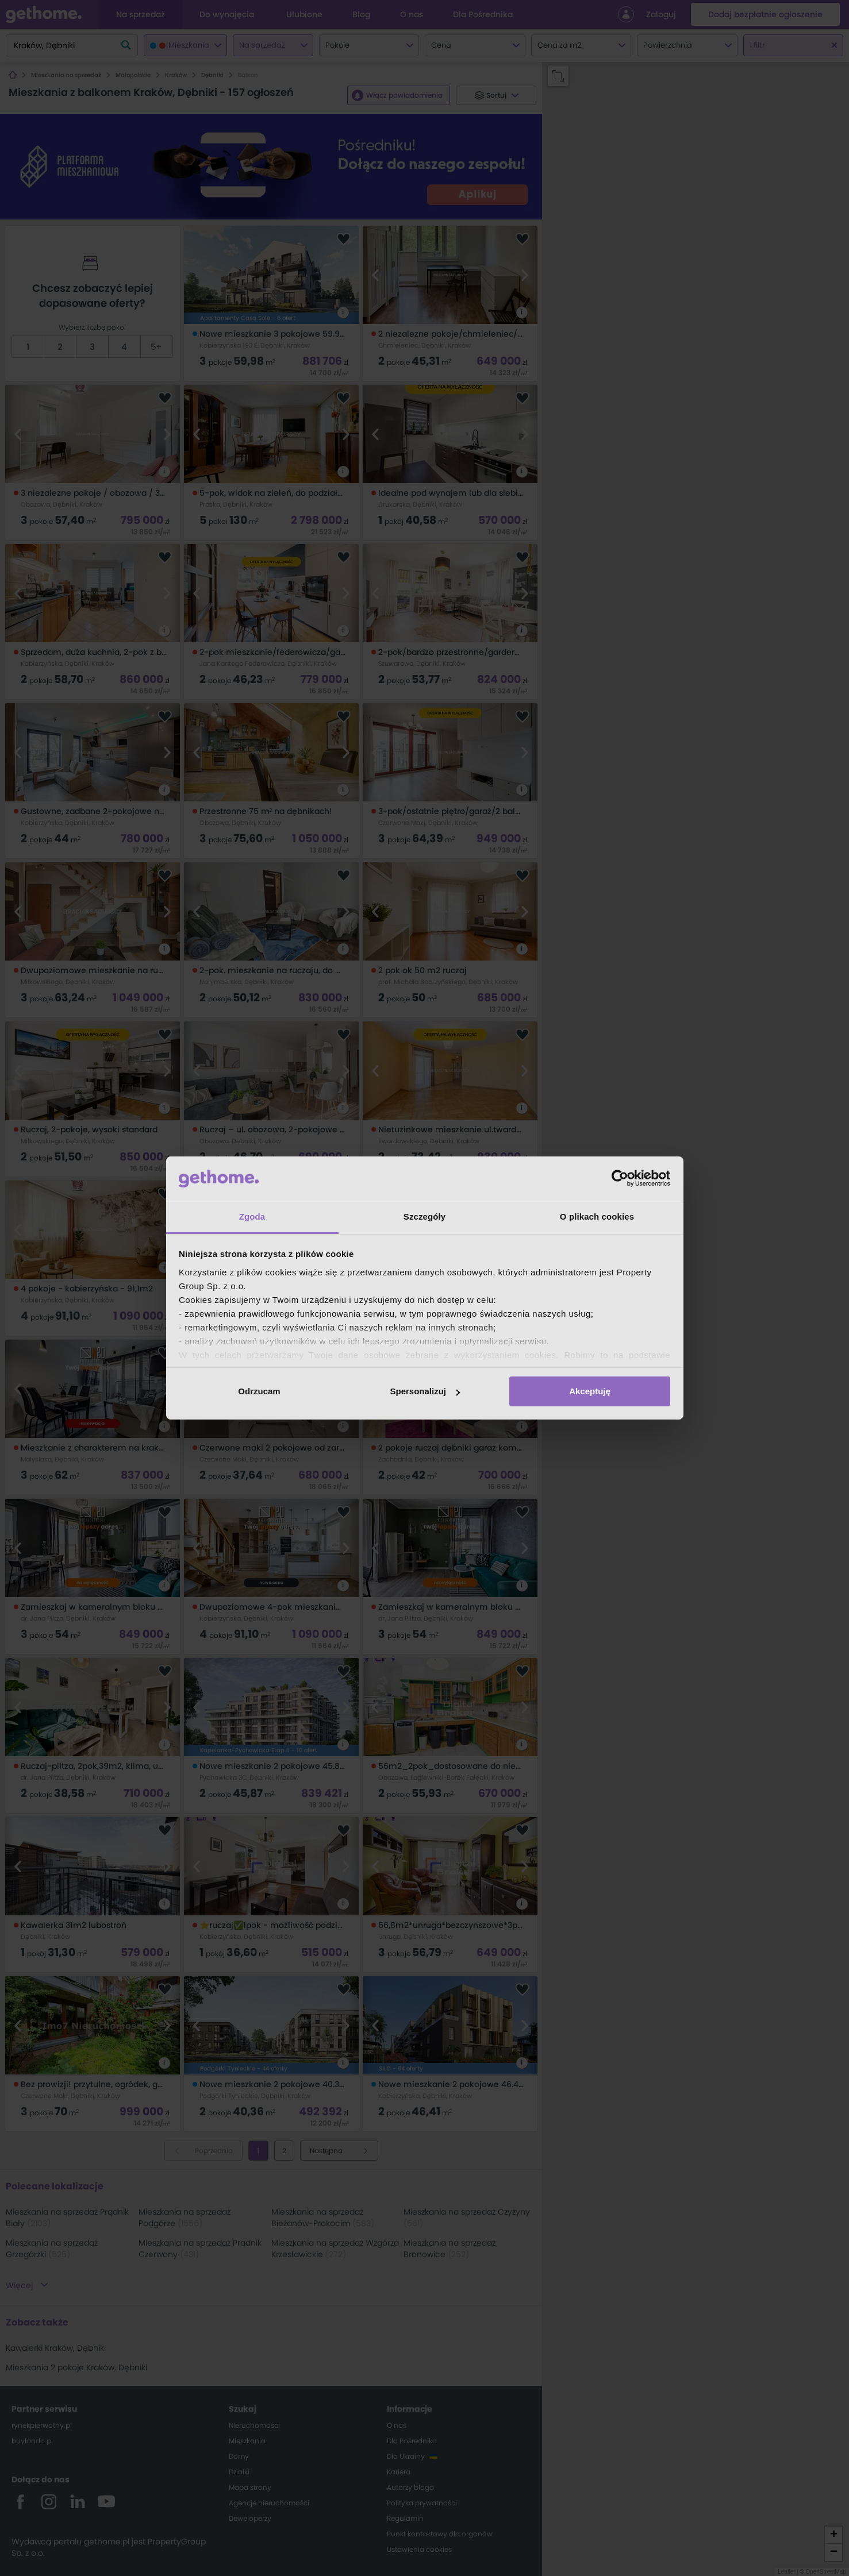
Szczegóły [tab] (424, 1216)
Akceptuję (589, 1391)
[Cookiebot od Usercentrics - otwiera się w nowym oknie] (620, 1178)
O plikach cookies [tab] (597, 1216)
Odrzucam (259, 1391)
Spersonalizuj (425, 1391)
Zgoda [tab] (252, 1216)
